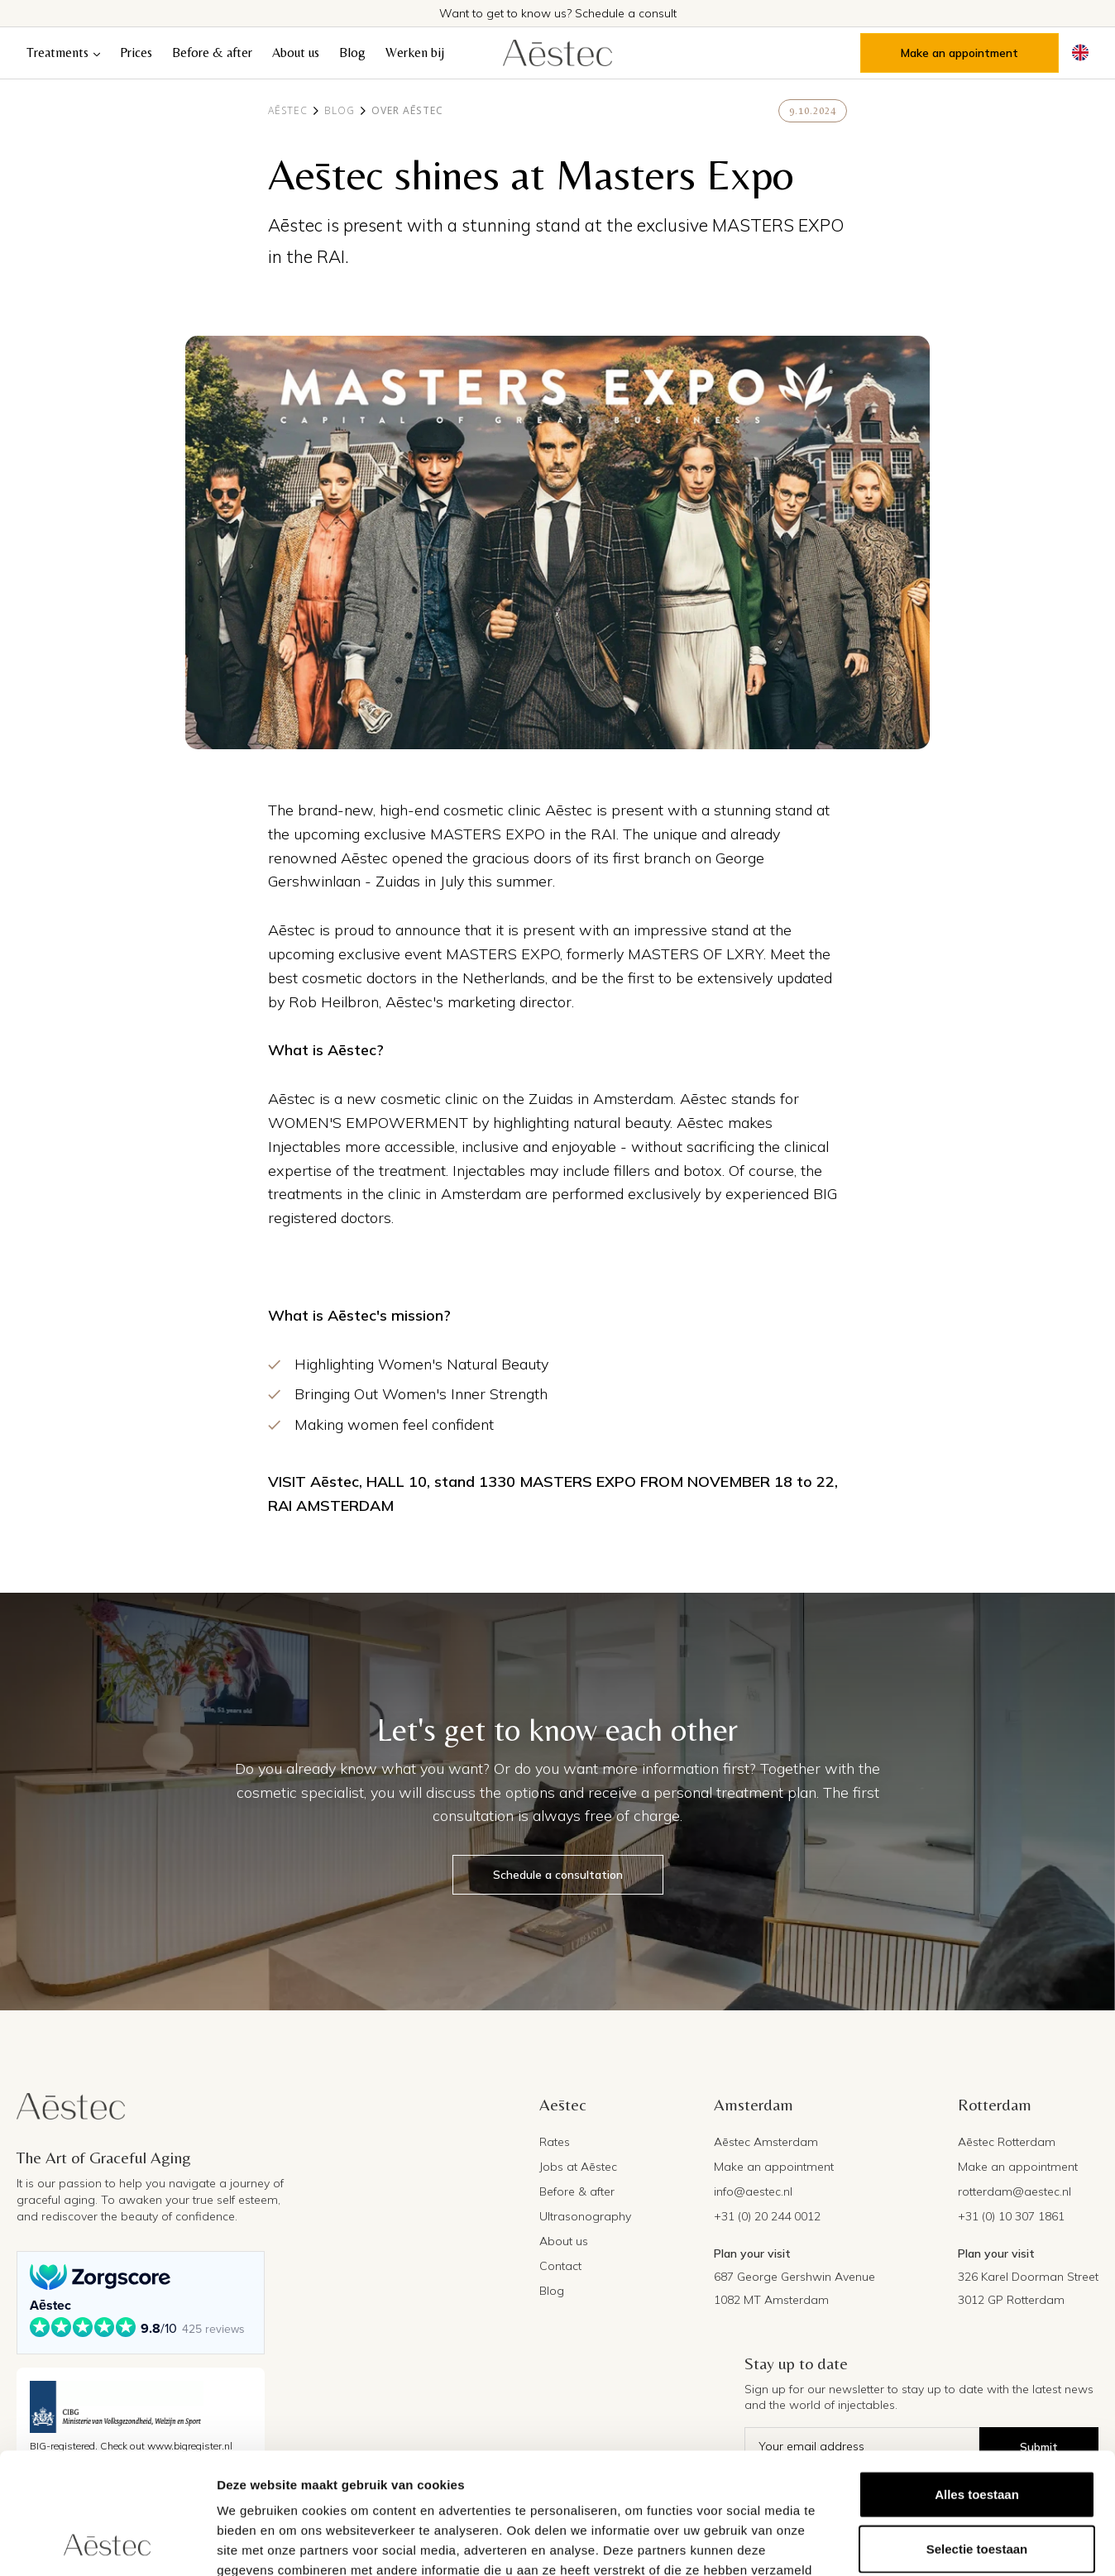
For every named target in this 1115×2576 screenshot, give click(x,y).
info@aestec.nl (753, 2191)
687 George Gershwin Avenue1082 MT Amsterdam (794, 2288)
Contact (560, 2266)
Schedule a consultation (558, 1874)
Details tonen (893, 2543)
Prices (136, 52)
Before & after (212, 52)
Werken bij (414, 52)
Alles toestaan (977, 2380)
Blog (352, 52)
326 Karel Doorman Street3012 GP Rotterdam (1028, 2288)
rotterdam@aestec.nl (1014, 2191)
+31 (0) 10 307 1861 (1011, 2216)
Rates (554, 2142)
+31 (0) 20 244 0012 (767, 2216)
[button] (63, 53)
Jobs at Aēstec (578, 2166)
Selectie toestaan (977, 2435)
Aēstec (288, 111)
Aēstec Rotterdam (1006, 2142)
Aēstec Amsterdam (766, 2142)
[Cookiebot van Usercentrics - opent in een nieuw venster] (107, 2543)
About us (295, 52)
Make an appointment (959, 52)
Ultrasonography (585, 2216)
